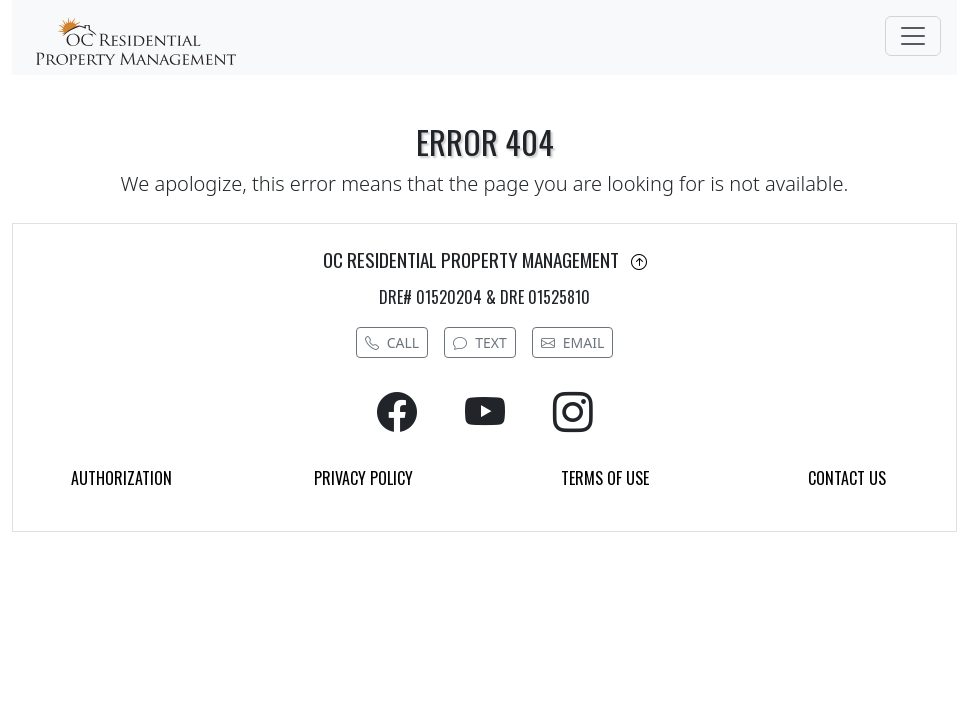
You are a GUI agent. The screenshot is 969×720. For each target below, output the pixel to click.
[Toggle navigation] (913, 36)
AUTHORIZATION (121, 478)
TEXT (480, 342)
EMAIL (573, 342)
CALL (392, 342)
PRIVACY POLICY (363, 478)
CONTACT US (847, 478)
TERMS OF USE (605, 478)
